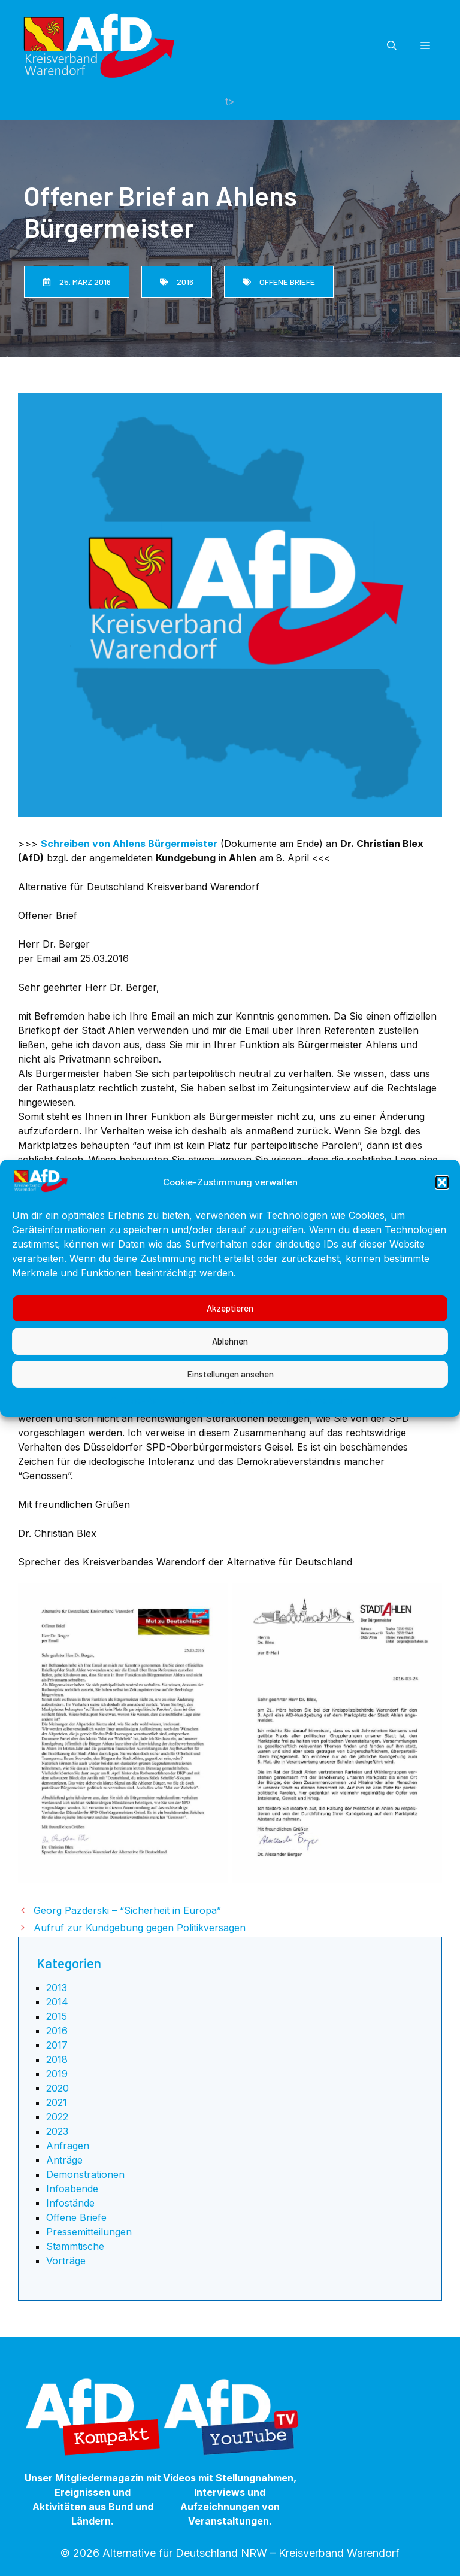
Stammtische (75, 2246)
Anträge (64, 2160)
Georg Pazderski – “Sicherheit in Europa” (127, 1910)
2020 (57, 2088)
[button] (442, 1223)
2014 (57, 2002)
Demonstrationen (85, 2174)
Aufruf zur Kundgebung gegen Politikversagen (140, 1928)
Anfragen (67, 2146)
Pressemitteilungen (89, 2232)
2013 (56, 1988)
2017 (57, 2045)
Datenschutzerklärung (242, 1442)
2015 (56, 2016)
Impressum (324, 1442)
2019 (57, 2074)
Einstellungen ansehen (230, 1415)
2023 (57, 2131)
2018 (57, 2059)
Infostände (70, 2203)
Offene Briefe (76, 2217)
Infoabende (72, 2189)
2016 (57, 2031)
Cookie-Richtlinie (148, 1442)
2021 (56, 2102)
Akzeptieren (230, 1349)
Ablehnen (230, 1382)
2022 (57, 2117)
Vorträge (66, 2260)
